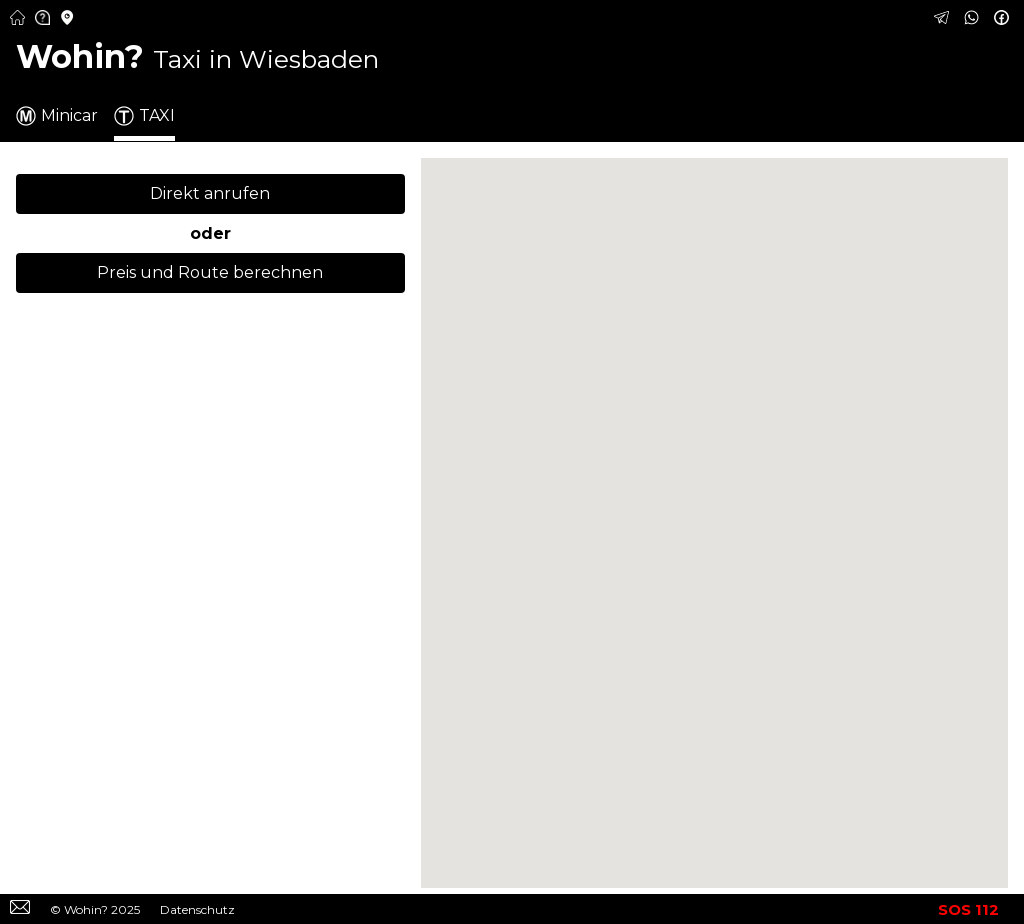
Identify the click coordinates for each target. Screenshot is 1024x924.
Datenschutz (197, 909)
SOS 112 (968, 909)
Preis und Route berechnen (210, 272)
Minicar (57, 116)
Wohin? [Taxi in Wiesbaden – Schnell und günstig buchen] (197, 56)
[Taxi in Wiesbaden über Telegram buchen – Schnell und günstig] (944, 19)
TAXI (144, 116)
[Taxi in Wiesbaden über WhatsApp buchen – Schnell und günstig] (974, 19)
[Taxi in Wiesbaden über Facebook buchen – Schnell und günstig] (1004, 19)
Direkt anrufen (210, 193)
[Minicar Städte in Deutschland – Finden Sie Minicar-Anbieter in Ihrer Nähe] (67, 19)
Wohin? (86, 909)
